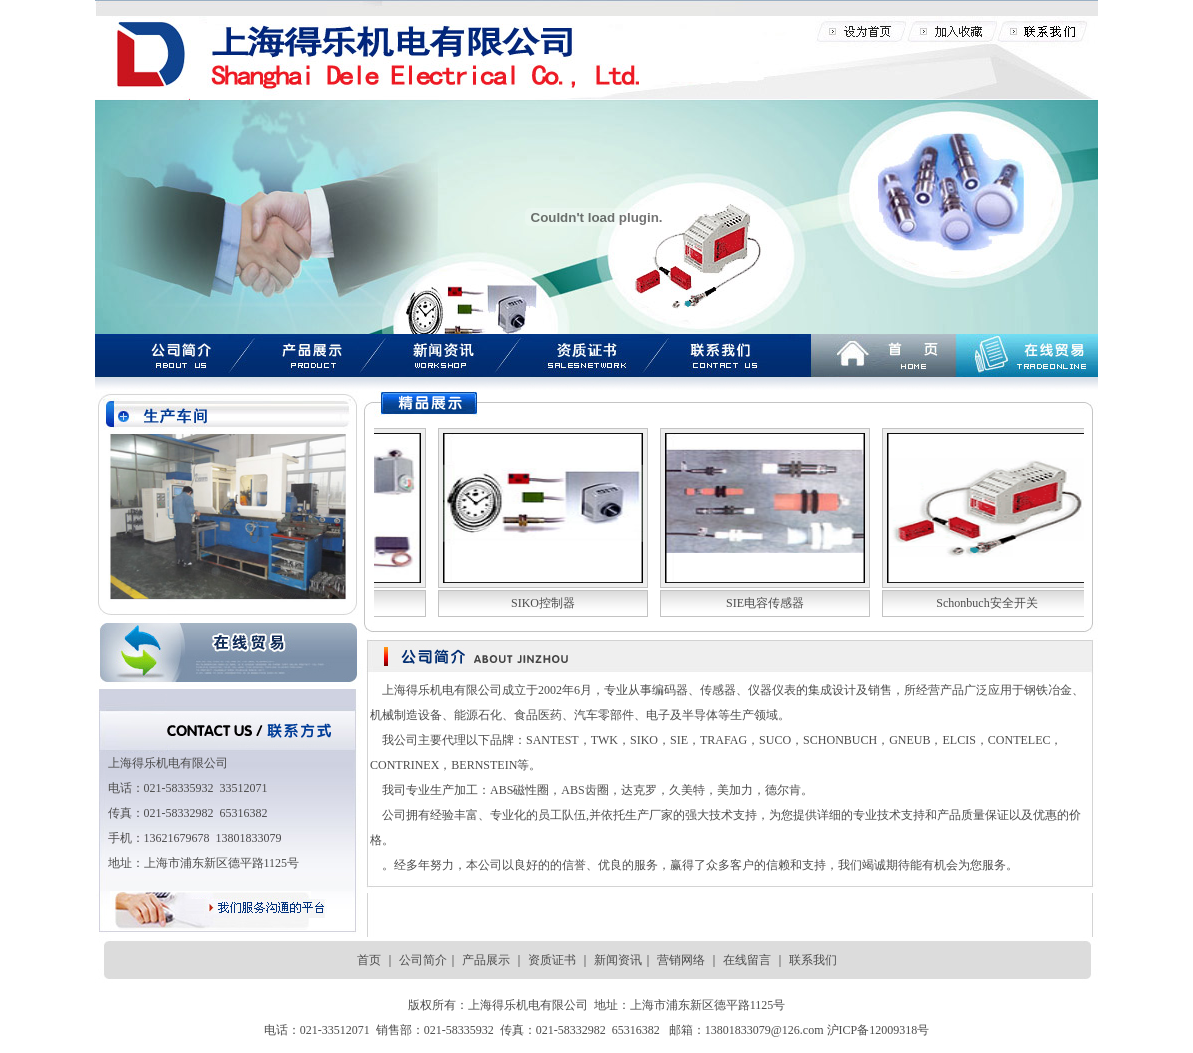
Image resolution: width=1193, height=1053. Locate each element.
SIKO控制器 (542, 603)
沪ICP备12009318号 (878, 1030)
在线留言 (745, 960)
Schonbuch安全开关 (985, 603)
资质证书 (552, 960)
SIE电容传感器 (764, 603)
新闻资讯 (618, 960)
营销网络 (679, 960)
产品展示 (486, 960)
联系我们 (813, 960)
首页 (369, 960)
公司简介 (423, 960)
